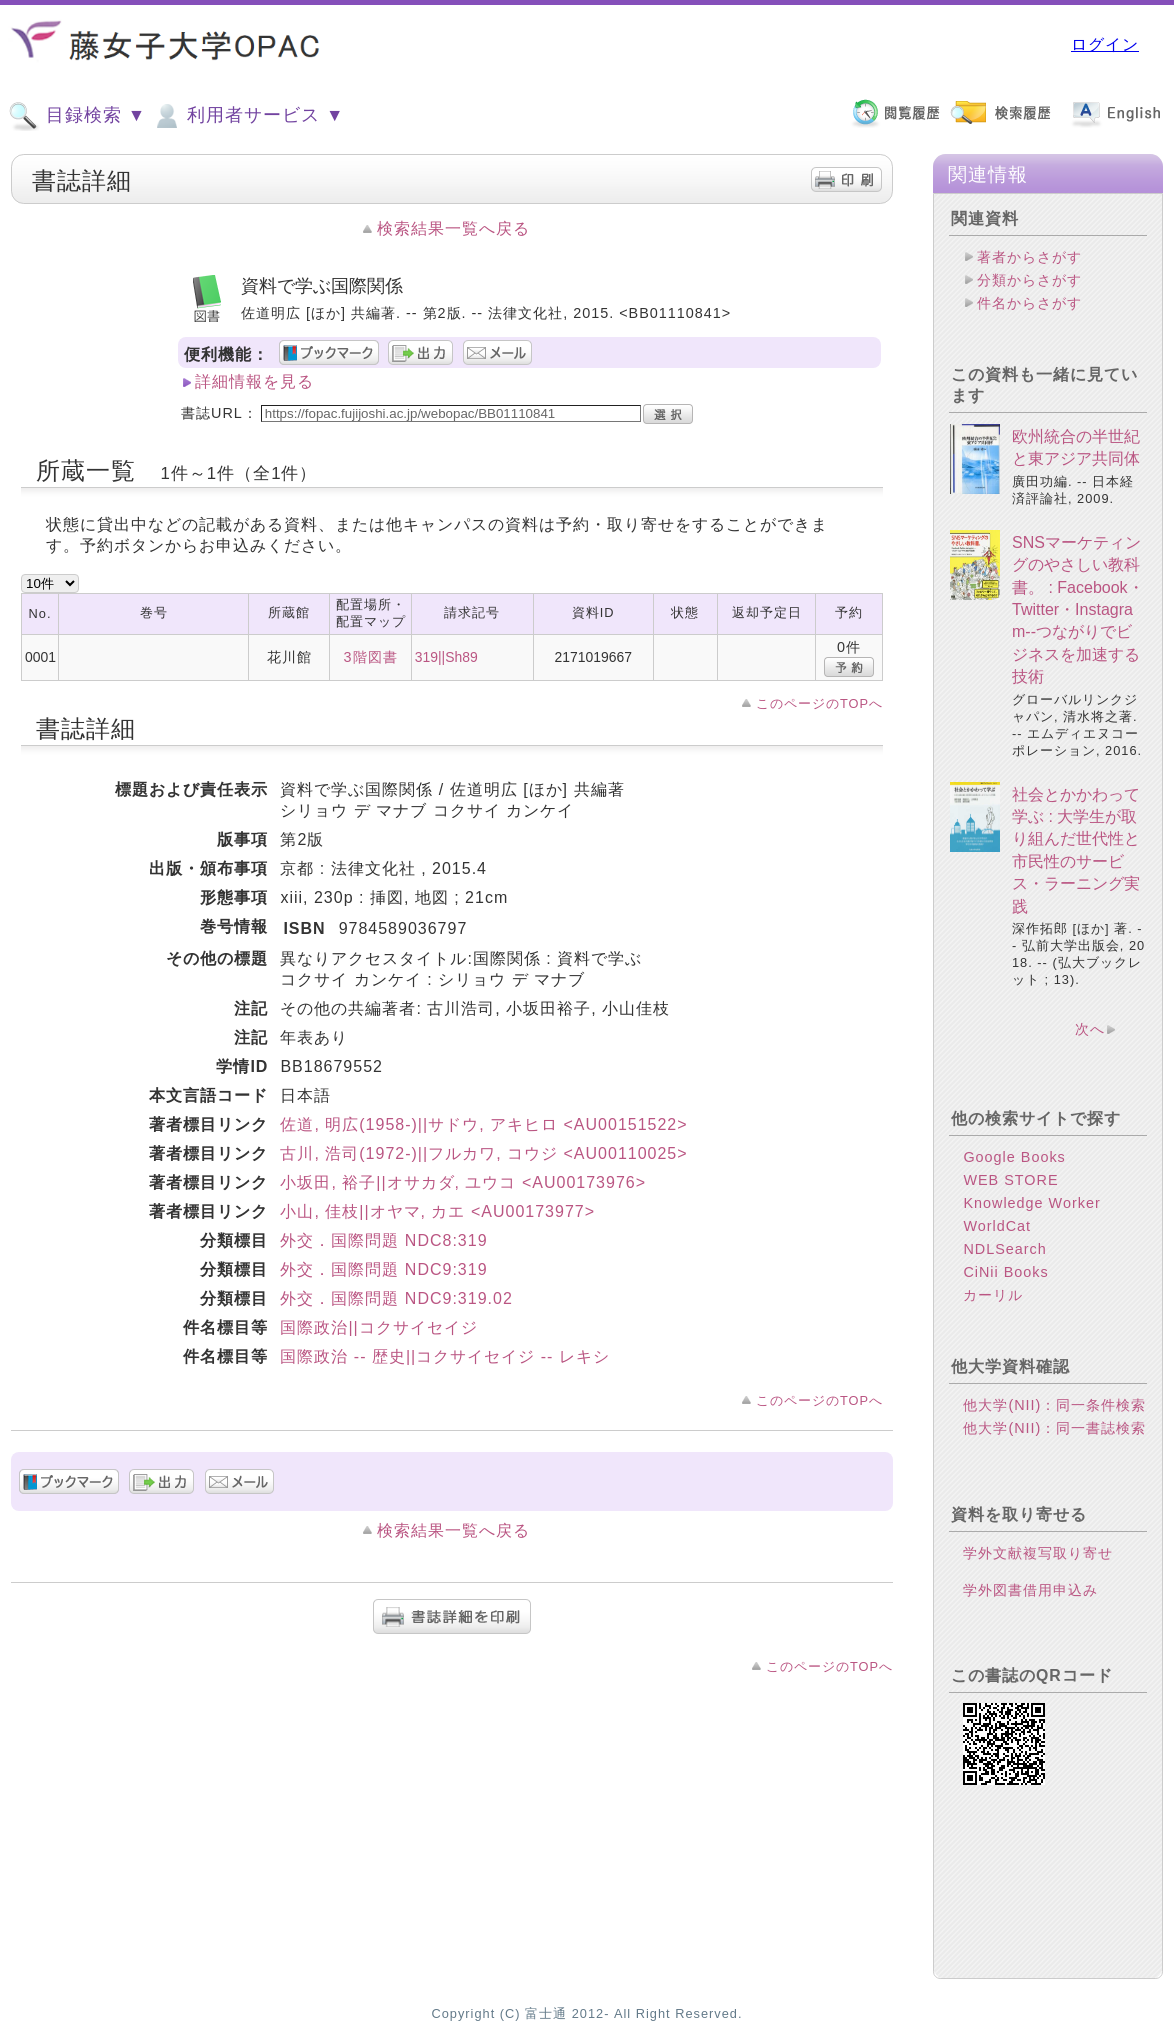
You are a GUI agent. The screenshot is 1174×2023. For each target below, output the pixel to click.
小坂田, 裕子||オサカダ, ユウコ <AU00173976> (463, 1182)
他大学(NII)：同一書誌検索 (1054, 1428)
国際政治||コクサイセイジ (378, 1327)
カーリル (993, 1295)
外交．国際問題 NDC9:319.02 (396, 1298)
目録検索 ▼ (77, 116)
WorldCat (997, 1226)
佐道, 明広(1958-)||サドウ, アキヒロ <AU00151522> (483, 1124)
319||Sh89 (446, 657)
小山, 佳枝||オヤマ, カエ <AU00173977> (437, 1211)
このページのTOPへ (819, 703)
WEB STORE (1010, 1180)
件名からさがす (1029, 303)
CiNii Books (1005, 1272)
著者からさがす (1029, 257)
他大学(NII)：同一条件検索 (1054, 1405)
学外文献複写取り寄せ (1038, 1553)
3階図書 (371, 657)
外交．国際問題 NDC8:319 (383, 1240)
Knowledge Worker (1031, 1203)
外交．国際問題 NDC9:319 (383, 1269)
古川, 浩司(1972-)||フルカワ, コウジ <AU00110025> (483, 1153)
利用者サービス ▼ (247, 116)
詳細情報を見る (254, 381)
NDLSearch (1004, 1249)
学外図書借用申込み (1030, 1590)
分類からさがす (1029, 280)
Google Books (1014, 1157)
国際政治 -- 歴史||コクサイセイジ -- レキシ (444, 1356)
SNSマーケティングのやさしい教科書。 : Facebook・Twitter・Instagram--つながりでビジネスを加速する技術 (1078, 609)
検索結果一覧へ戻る (453, 228)
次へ (1090, 1029)
